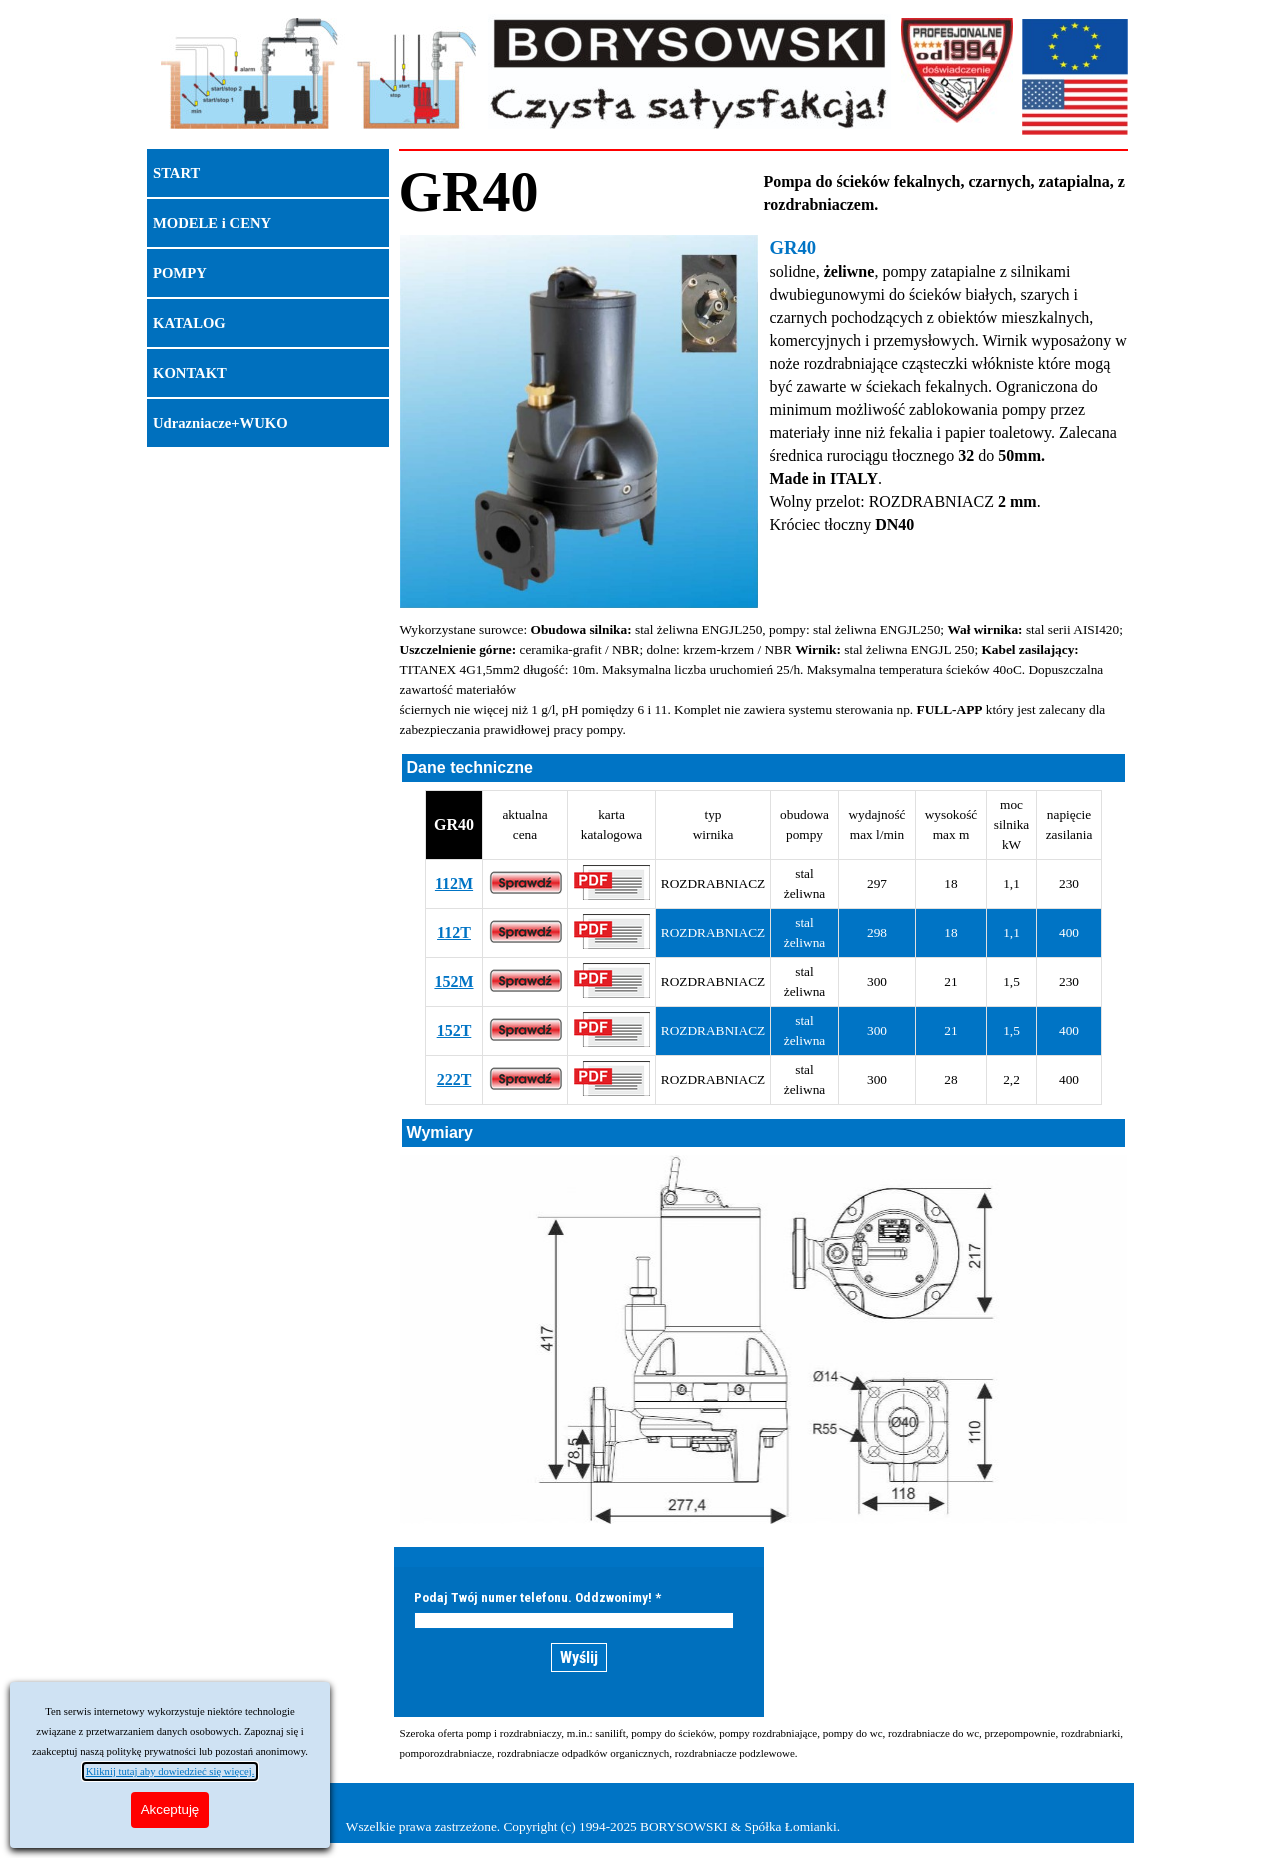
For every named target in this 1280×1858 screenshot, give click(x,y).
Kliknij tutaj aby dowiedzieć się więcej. (170, 1771)
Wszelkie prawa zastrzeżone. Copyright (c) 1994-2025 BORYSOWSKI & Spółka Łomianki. (593, 1826)
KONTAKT (190, 373)
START (176, 173)
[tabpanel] (581, 192)
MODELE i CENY (212, 223)
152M (453, 981)
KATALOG (189, 323)
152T (454, 1030)
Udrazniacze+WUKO (220, 423)
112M (454, 883)
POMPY (180, 273)
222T (454, 1079)
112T (454, 932)
